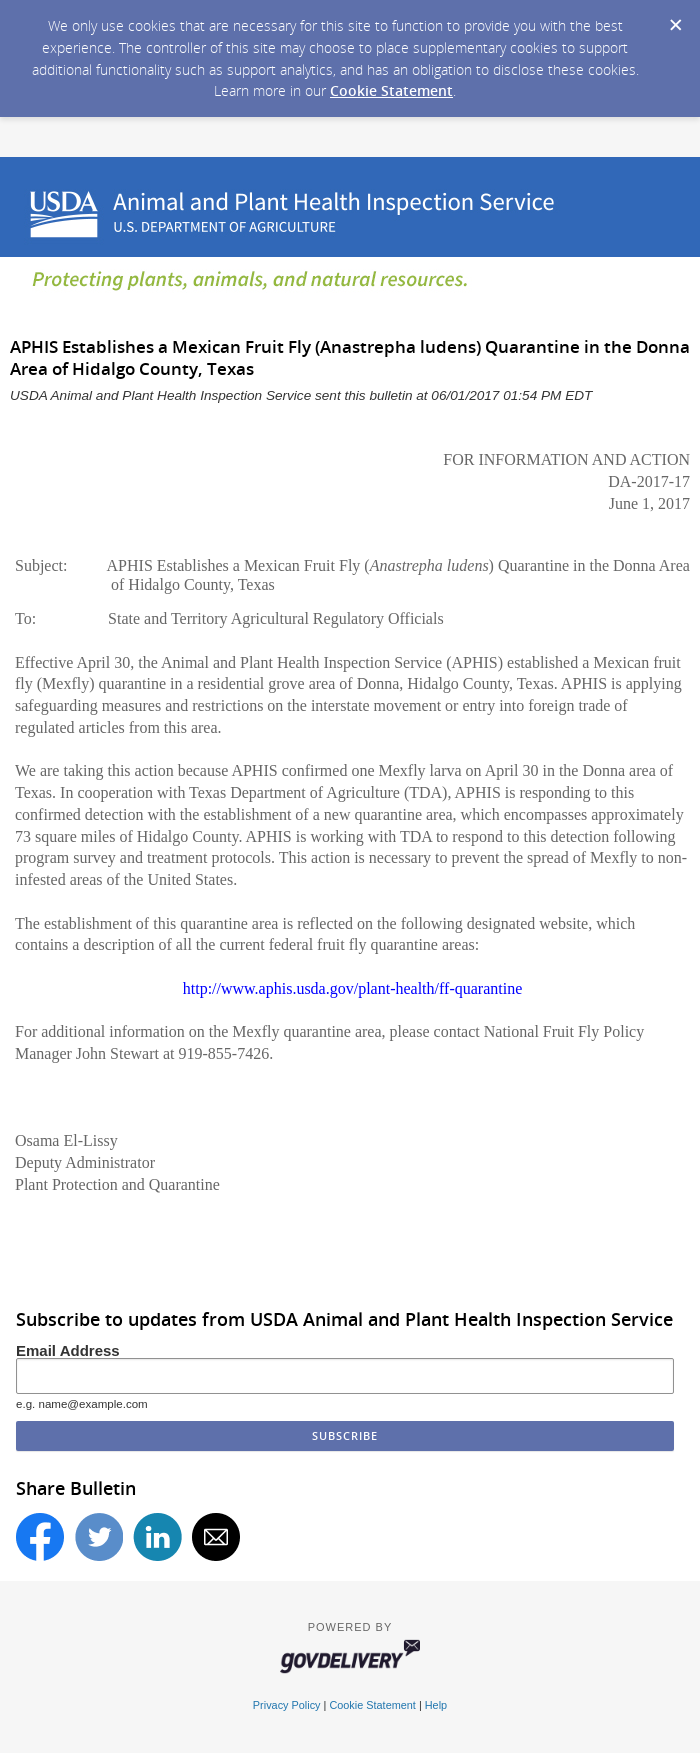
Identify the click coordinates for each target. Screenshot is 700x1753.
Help (436, 1705)
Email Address (68, 1350)
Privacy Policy (287, 1705)
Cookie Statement (391, 90)
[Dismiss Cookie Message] (675, 19)
